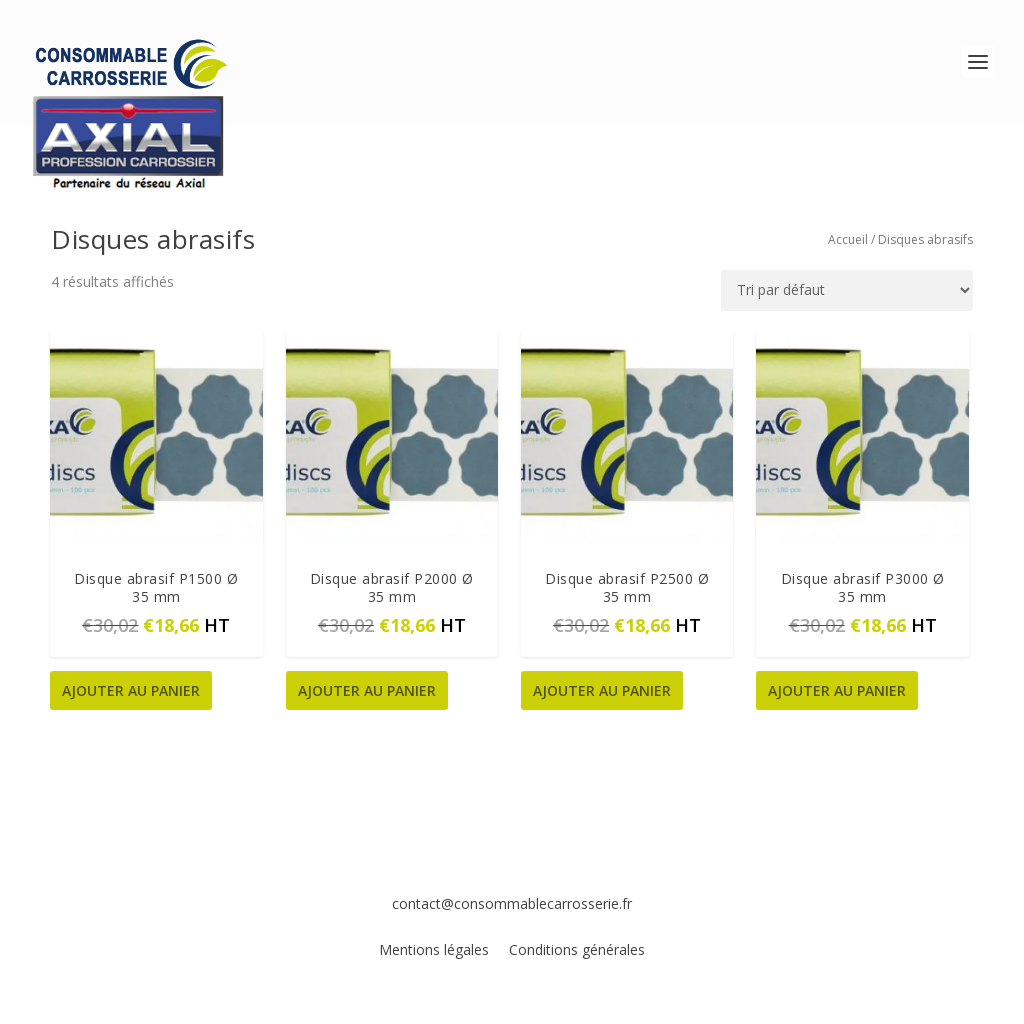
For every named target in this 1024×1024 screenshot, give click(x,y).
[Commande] (847, 290)
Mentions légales (436, 949)
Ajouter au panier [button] (131, 690)
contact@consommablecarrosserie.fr (512, 903)
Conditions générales (577, 949)
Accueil (848, 239)
